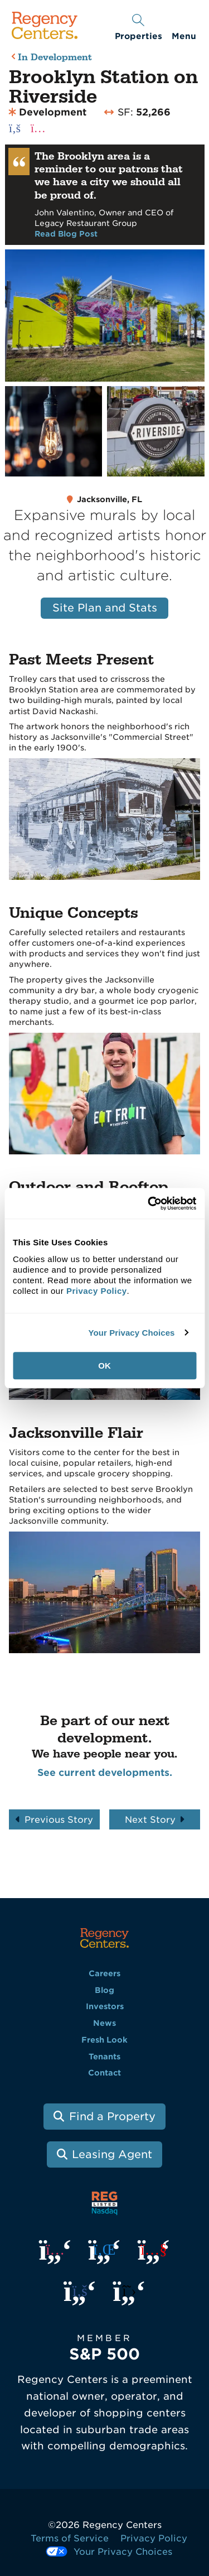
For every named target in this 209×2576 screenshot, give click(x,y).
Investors (105, 2006)
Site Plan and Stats (104, 607)
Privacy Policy (153, 2538)
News (104, 2023)
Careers (104, 1973)
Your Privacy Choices (131, 1332)
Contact (104, 2072)
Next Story (150, 1819)
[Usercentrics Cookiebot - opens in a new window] (148, 1203)
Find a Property (112, 2116)
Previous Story (59, 1819)
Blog (104, 1990)
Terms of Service (70, 2538)
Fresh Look (104, 2039)
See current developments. (104, 1772)
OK (104, 1365)
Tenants (104, 2056)
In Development (55, 57)
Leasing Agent (112, 2154)
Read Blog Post (66, 233)
